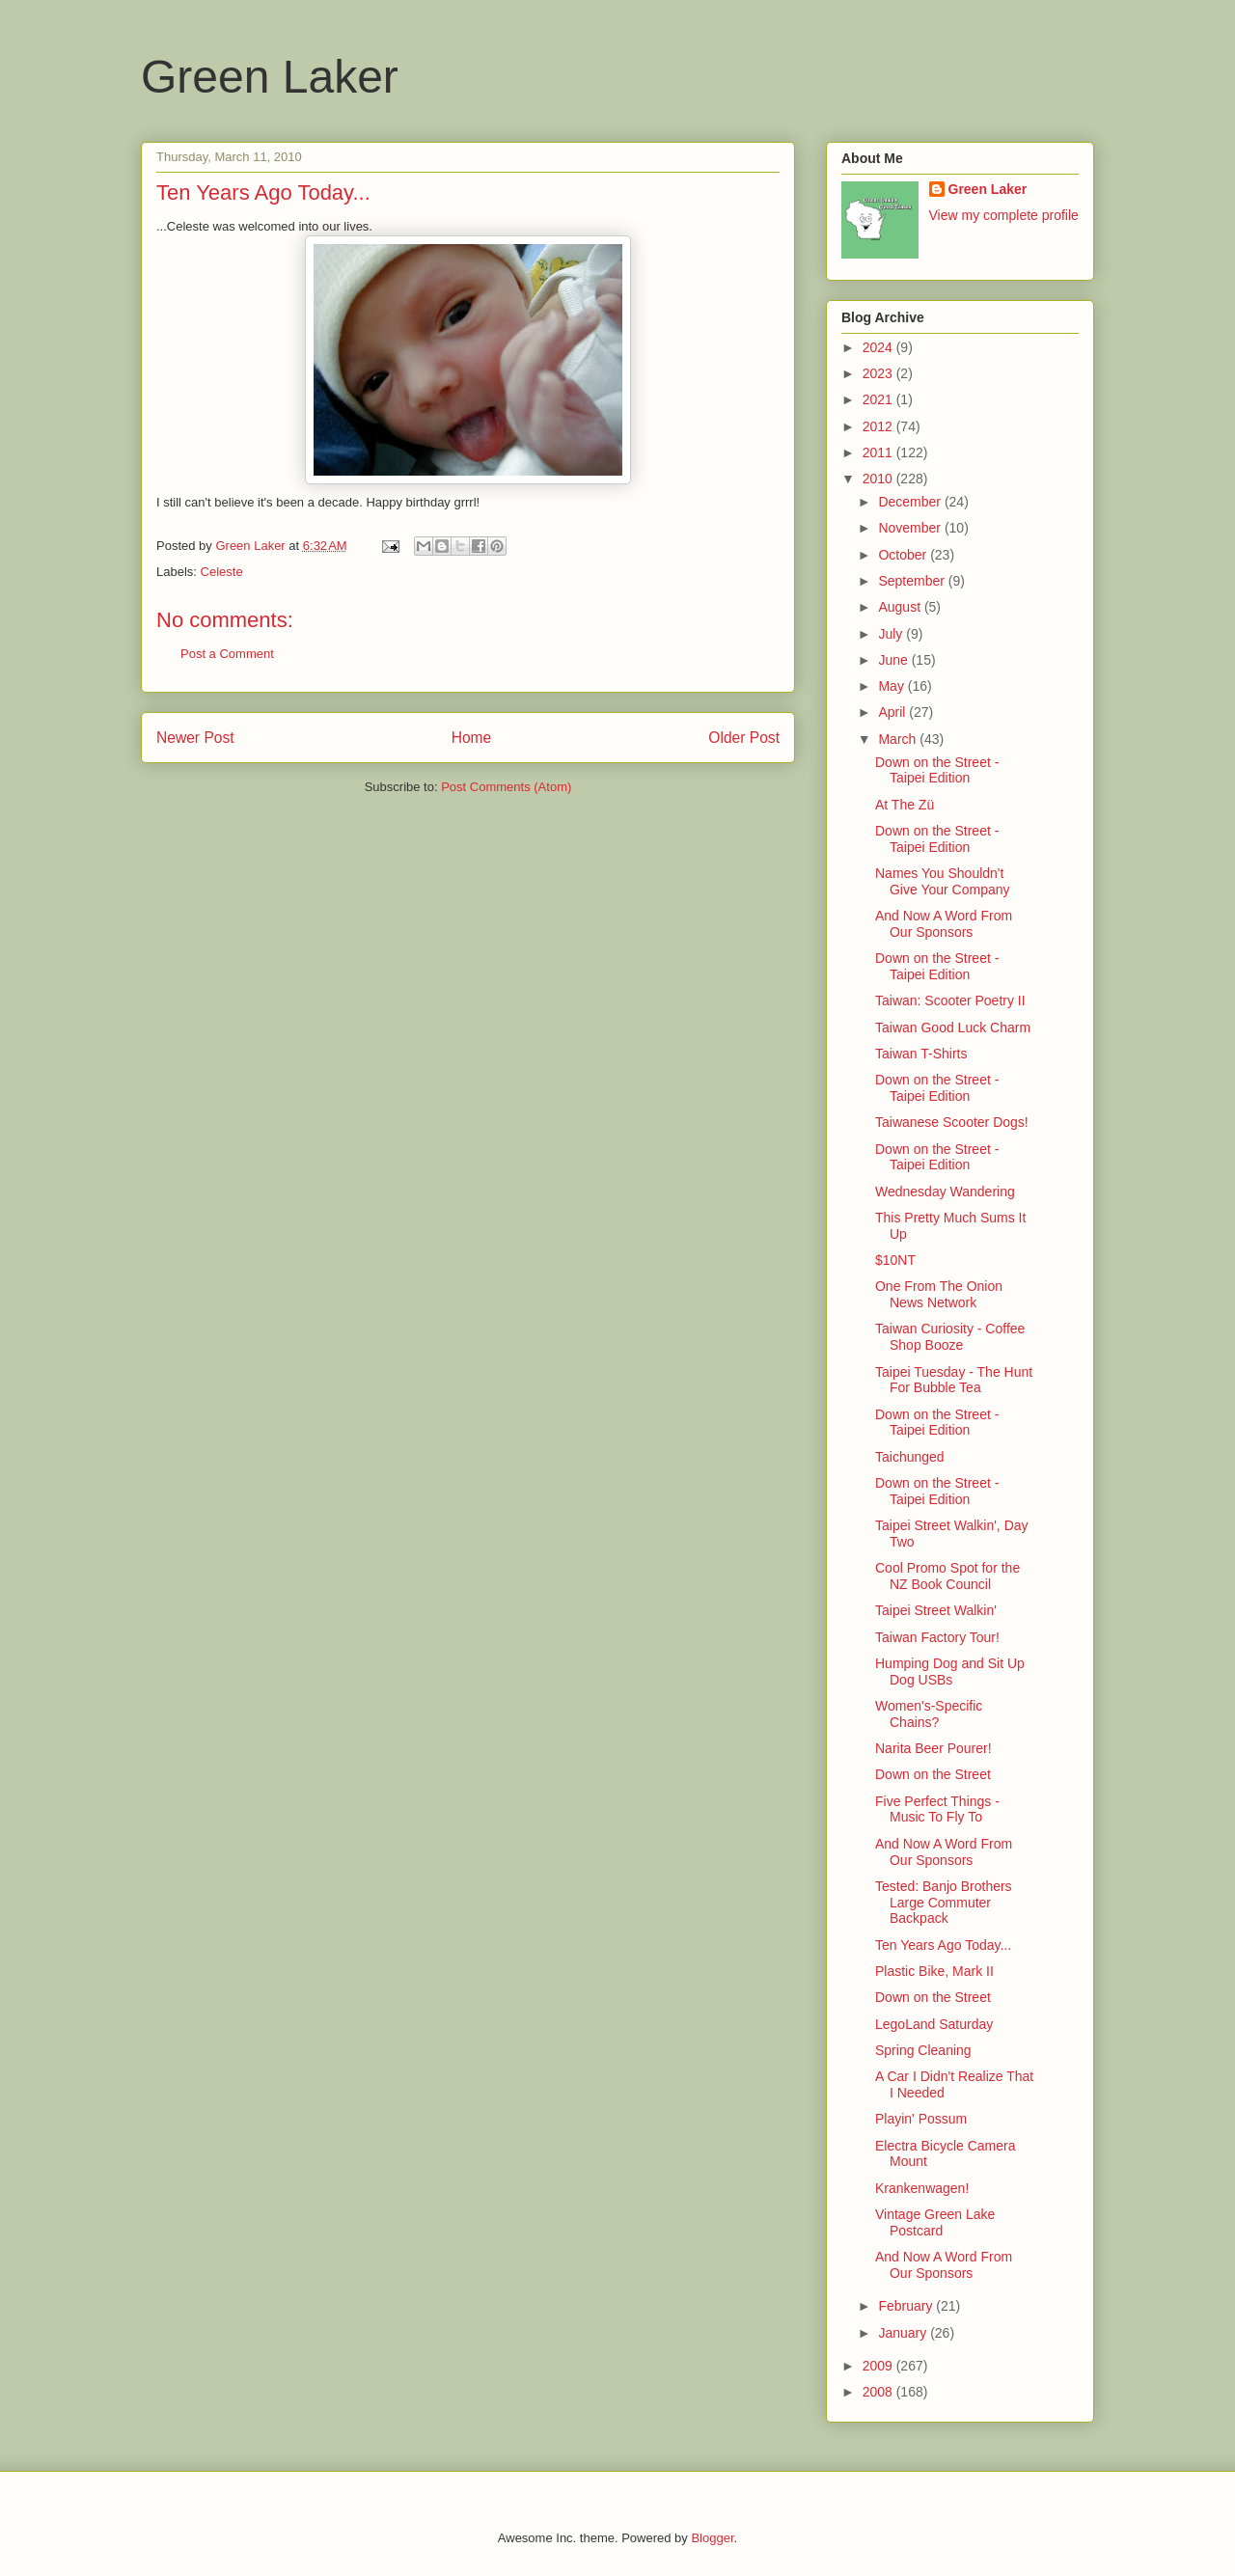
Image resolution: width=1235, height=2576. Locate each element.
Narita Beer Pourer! (933, 1748)
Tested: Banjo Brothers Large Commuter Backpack (943, 1902)
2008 (879, 2391)
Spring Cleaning (923, 2050)
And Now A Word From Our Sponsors (943, 924)
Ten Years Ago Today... (943, 1945)
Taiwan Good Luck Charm (952, 1027)
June (894, 660)
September (912, 581)
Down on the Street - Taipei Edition (937, 770)
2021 (879, 399)
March (898, 739)
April (893, 712)
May (892, 686)
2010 (879, 478)
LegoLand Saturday (934, 2024)
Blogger (712, 2538)
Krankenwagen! (922, 2188)
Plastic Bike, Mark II (934, 1971)
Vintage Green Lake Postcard (935, 2222)
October (904, 554)
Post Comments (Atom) (506, 787)
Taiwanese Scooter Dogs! (952, 1122)
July (892, 634)
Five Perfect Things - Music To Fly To (937, 1809)
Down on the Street (933, 1774)
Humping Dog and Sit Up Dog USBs (950, 1671)
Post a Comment (227, 653)
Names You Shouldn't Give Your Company (942, 881)
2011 (879, 452)
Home (472, 737)
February (907, 2306)
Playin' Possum (921, 2118)
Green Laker (269, 76)
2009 (879, 2365)
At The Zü (904, 804)
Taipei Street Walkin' (936, 1610)
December (911, 501)
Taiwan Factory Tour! (937, 1637)
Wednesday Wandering (945, 1191)
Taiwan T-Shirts (921, 1053)
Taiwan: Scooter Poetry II (950, 1000)
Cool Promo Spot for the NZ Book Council (947, 1576)
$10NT (895, 1260)
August (900, 607)
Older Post (744, 737)
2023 (879, 373)
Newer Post (195, 737)
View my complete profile (1004, 215)
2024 (879, 347)
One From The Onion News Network (938, 1294)
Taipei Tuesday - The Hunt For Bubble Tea (953, 1380)
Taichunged (910, 1457)
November (911, 527)
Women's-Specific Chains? (928, 1714)
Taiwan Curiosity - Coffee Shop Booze (950, 1337)
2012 (879, 426)
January (904, 2333)
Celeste (222, 571)
